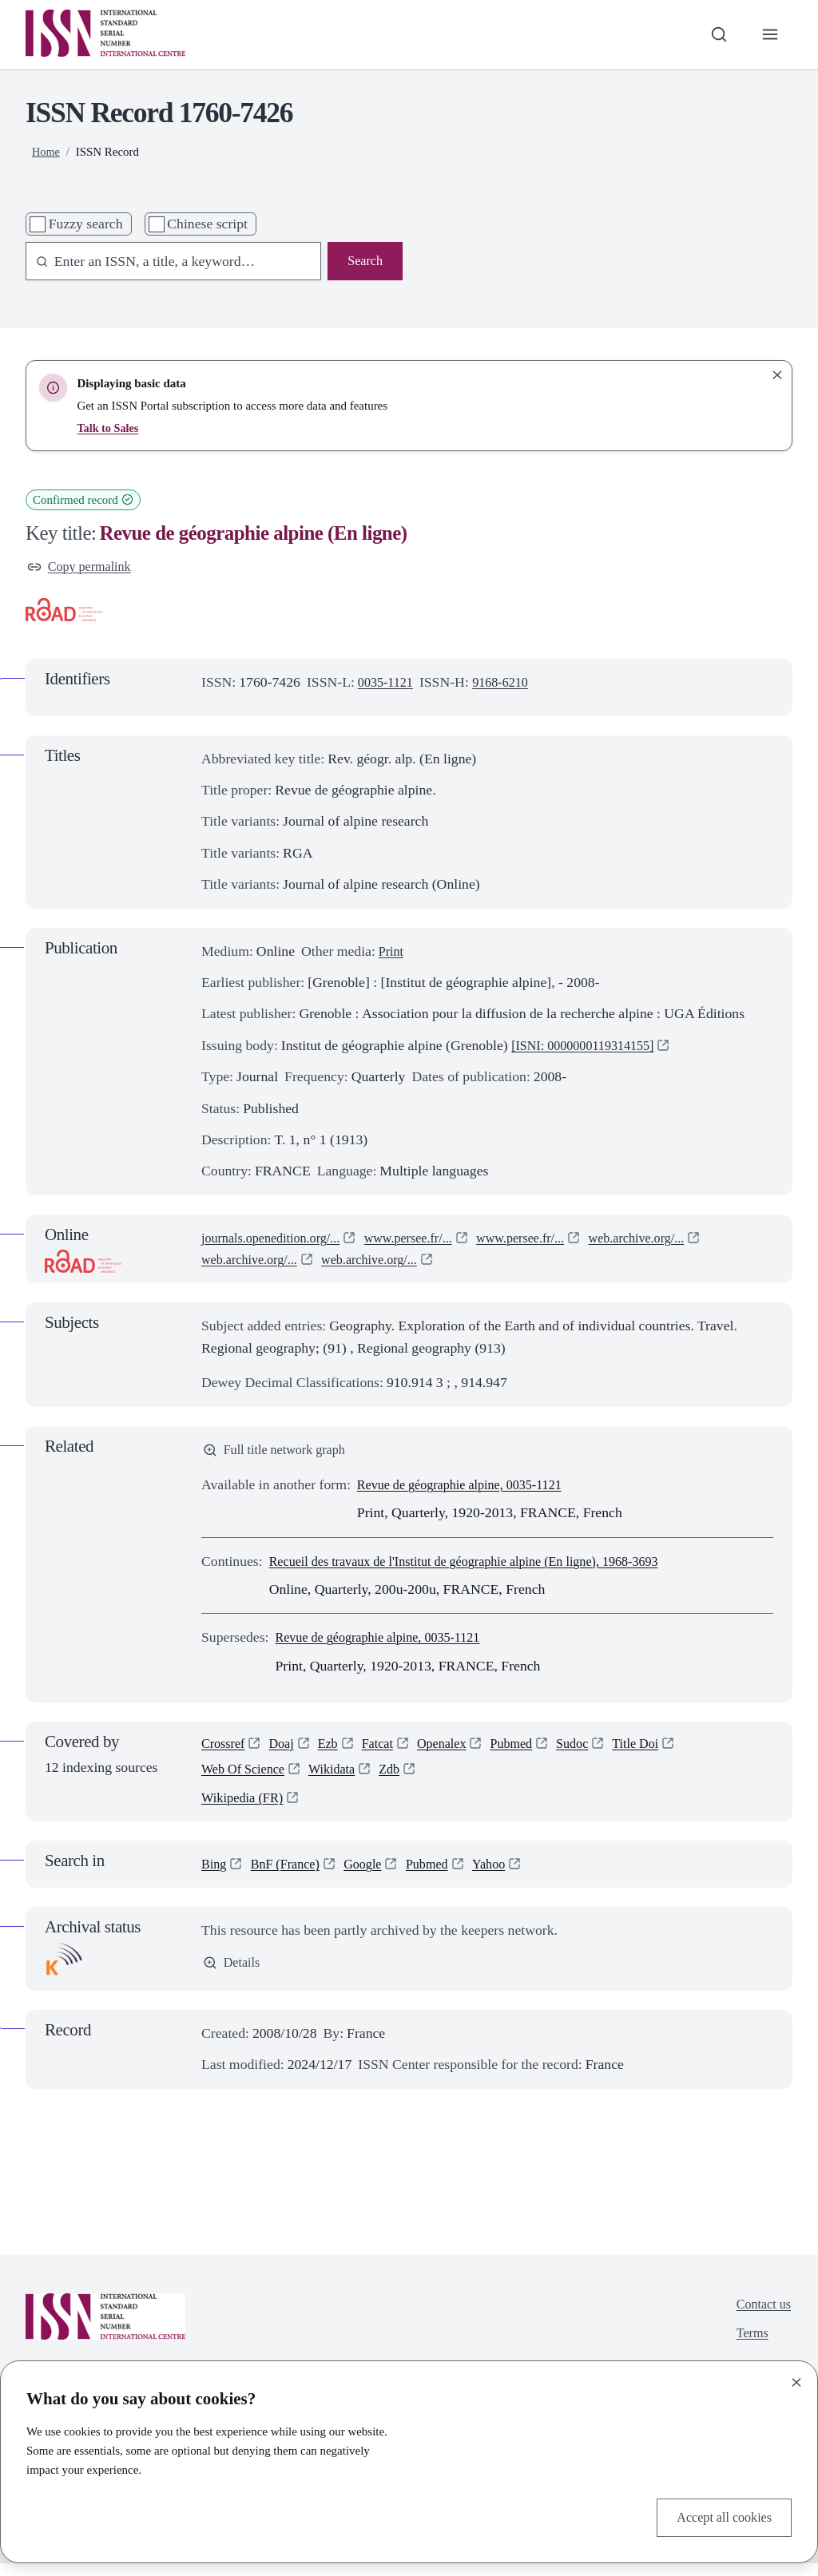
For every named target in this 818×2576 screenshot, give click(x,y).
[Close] (796, 2379)
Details (233, 1976)
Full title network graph (280, 1453)
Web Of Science (246, 1778)
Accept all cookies (719, 2516)
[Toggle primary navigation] (768, 34)
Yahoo (508, 1876)
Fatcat (388, 1750)
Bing (214, 1876)
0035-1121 (388, 684)
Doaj (286, 1750)
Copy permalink (83, 568)
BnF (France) (291, 1876)
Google (374, 1876)
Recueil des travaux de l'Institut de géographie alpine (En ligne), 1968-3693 (483, 1566)
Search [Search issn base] (363, 262)
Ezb (335, 1750)
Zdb (403, 1778)
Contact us (761, 2317)
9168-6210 (508, 684)
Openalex (456, 1750)
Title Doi (662, 1750)
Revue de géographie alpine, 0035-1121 (469, 1489)
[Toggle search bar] (714, 34)
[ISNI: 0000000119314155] (589, 1048)
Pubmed (530, 1750)
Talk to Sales (109, 428)
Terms (748, 2349)
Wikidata (341, 1778)
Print (392, 953)
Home (47, 151)
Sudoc (595, 1750)
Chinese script (207, 224)
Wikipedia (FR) (245, 1809)
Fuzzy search (86, 224)
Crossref (225, 1750)
